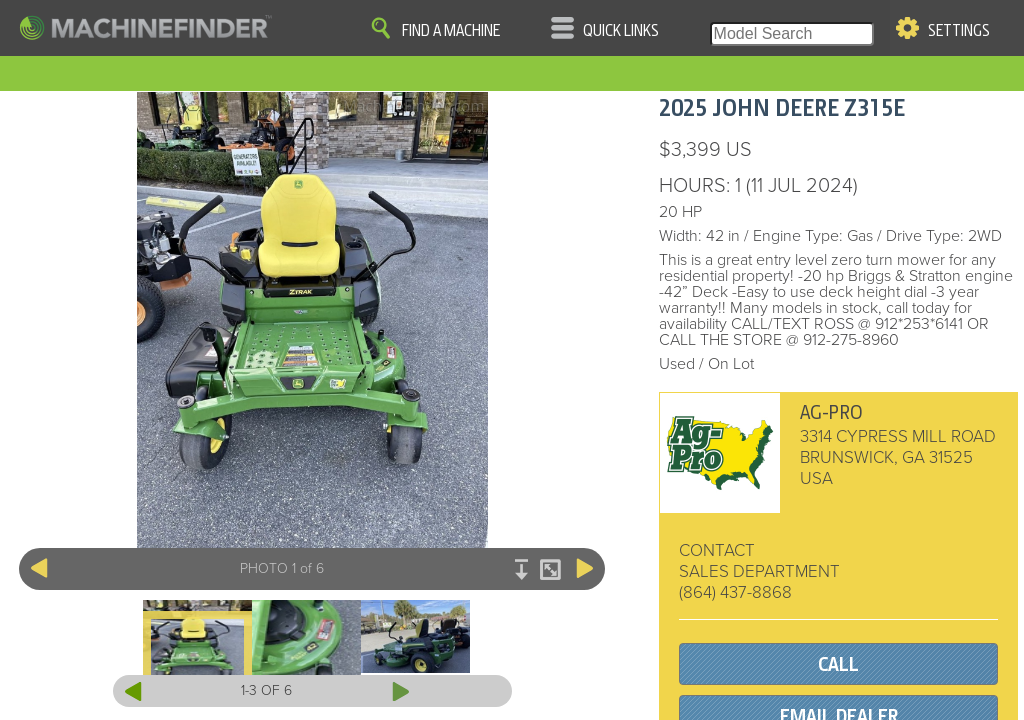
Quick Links (621, 31)
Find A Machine (451, 31)
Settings (959, 31)
